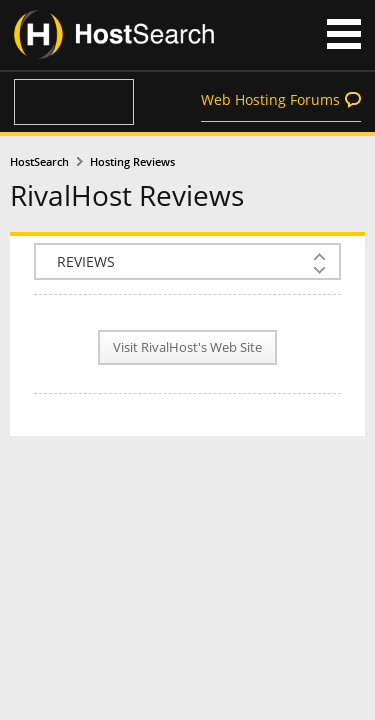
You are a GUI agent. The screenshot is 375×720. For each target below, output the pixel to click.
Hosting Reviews (132, 162)
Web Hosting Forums (270, 99)
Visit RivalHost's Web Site (187, 347)
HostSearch (39, 162)
